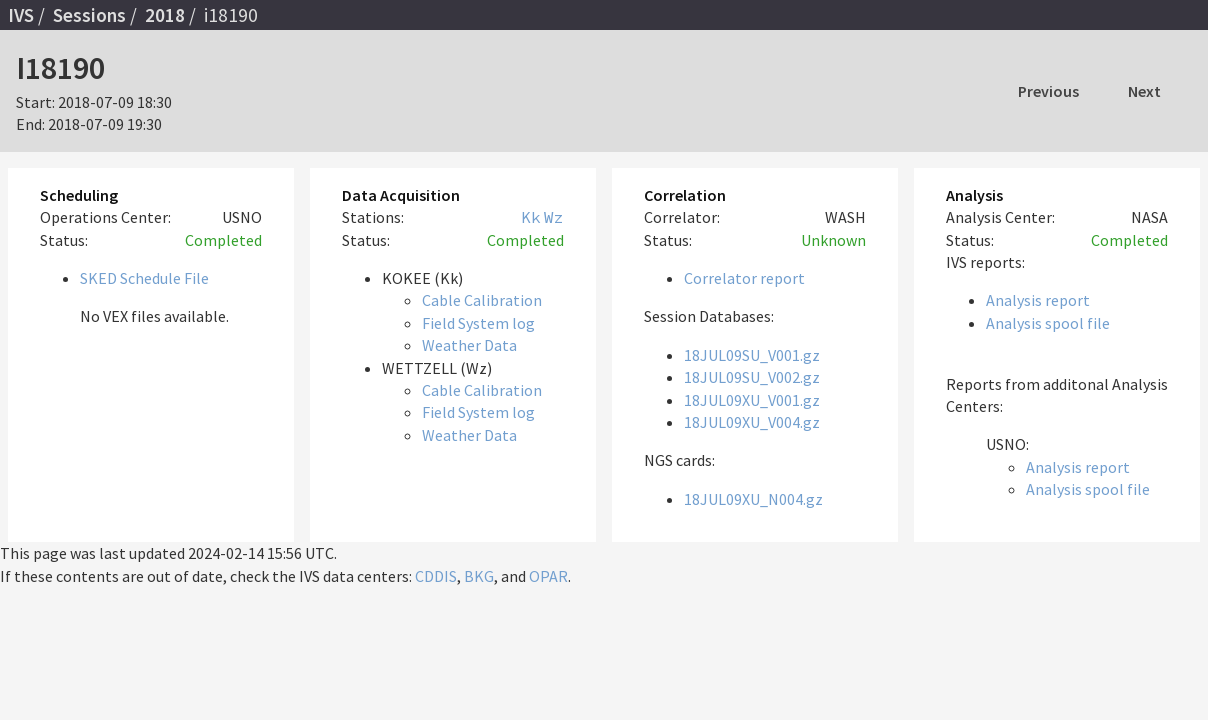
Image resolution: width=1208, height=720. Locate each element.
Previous (1048, 91)
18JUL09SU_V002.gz (752, 377)
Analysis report (1038, 300)
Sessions (89, 15)
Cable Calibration (482, 300)
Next (1144, 91)
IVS (21, 15)
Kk (531, 217)
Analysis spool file (1048, 323)
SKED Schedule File (144, 278)
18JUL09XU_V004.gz (752, 422)
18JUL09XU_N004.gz (753, 499)
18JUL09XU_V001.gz (752, 400)
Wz (554, 217)
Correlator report (744, 278)
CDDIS (436, 576)
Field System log (478, 323)
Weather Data (469, 345)
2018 (165, 15)
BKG (479, 576)
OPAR (548, 576)
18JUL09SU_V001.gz (752, 355)
